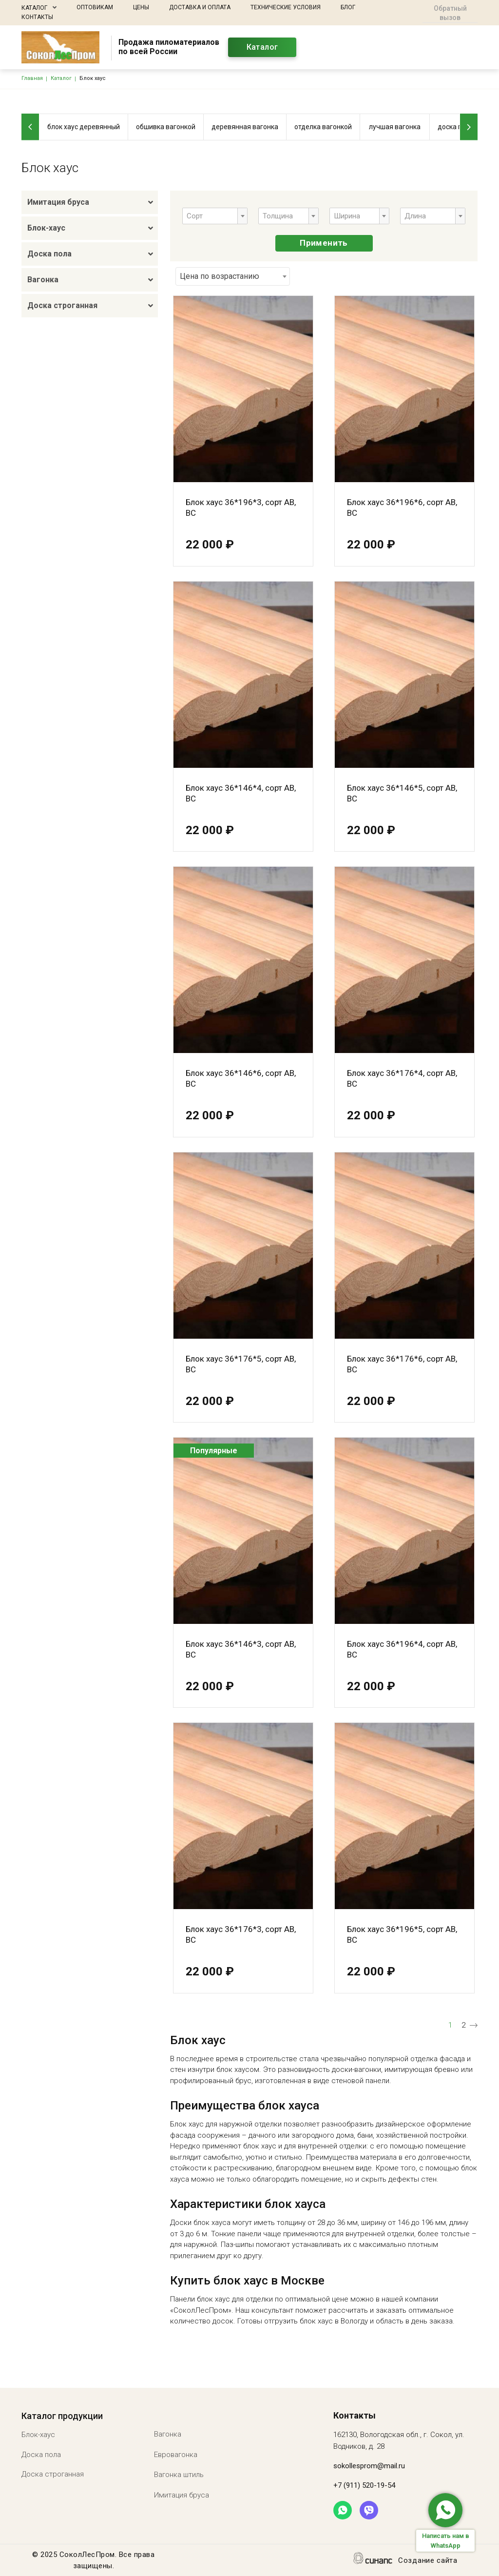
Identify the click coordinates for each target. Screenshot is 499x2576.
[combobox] (215, 216)
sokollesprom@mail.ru (369, 2465)
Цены (141, 7)
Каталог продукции (62, 2416)
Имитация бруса (58, 202)
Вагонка (42, 279)
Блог (348, 7)
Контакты (37, 17)
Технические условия (285, 7)
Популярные (213, 1450)
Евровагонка (175, 2454)
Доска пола (49, 253)
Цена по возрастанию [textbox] (219, 276)
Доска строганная (62, 305)
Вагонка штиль (179, 2474)
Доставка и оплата (199, 7)
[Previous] (30, 127)
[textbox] (197, 216)
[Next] (469, 127)
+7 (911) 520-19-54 (364, 2485)
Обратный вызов (450, 12)
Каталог (34, 7)
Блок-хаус (46, 228)
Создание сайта (428, 2561)
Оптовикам (95, 7)
